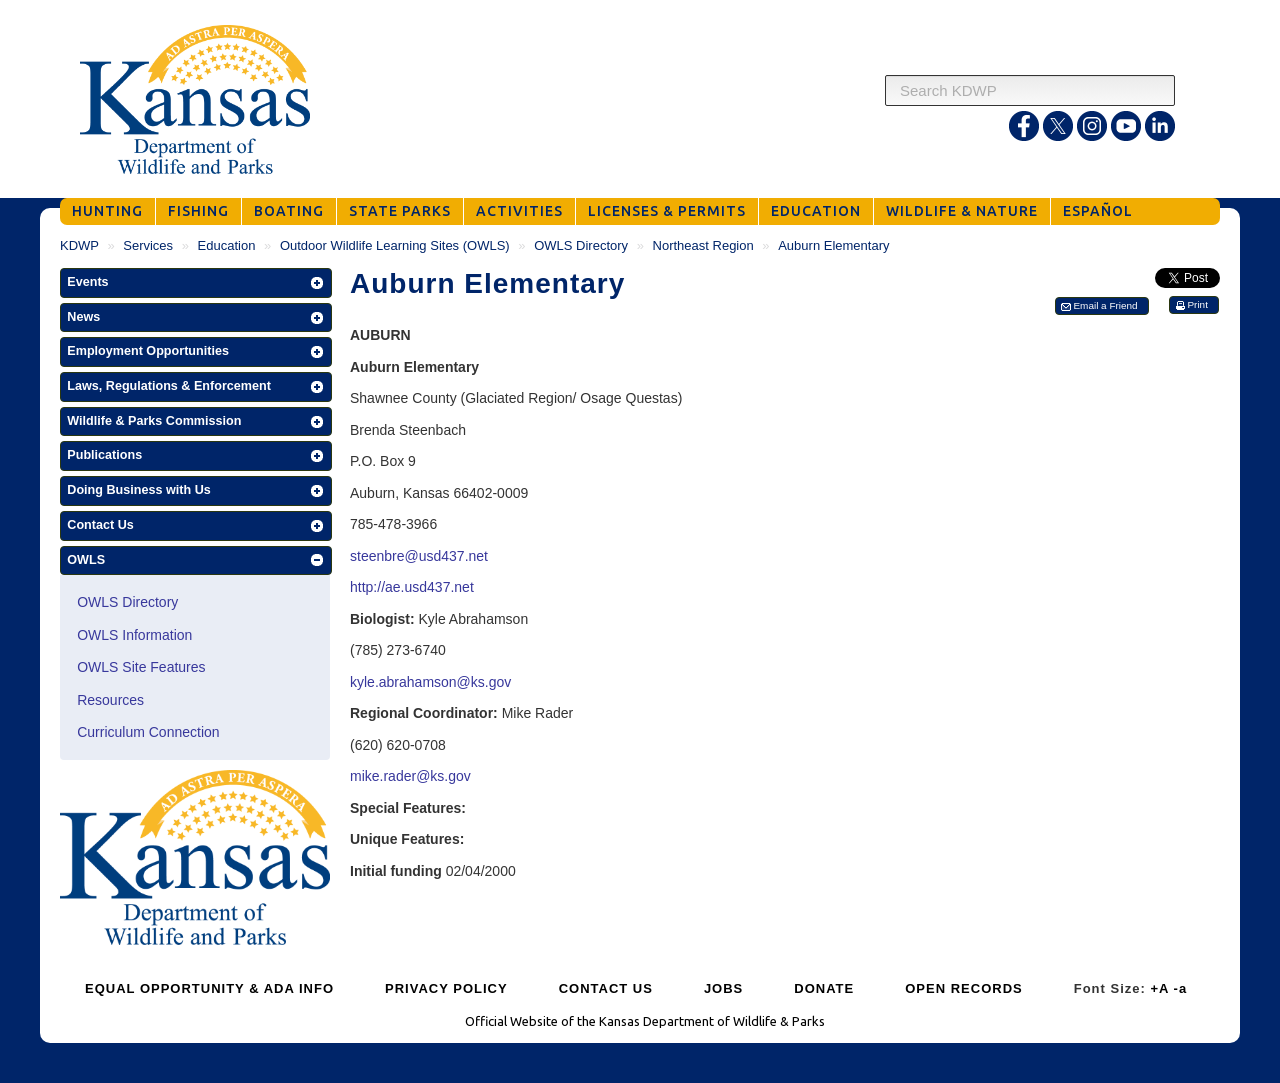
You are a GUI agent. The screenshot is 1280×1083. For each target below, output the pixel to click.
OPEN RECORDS (963, 988)
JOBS (723, 988)
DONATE (824, 988)
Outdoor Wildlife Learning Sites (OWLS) (395, 245)
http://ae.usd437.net (412, 587)
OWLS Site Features (141, 667)
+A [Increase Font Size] (1159, 988)
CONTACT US (606, 988)
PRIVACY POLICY (446, 988)
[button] (196, 283)
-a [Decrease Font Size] (1181, 988)
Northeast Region (703, 245)
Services (148, 245)
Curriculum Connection (148, 732)
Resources (110, 700)
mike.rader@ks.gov (410, 776)
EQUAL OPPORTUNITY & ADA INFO (209, 988)
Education (227, 245)
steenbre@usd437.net (419, 556)
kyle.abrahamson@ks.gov (432, 682)
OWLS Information (134, 635)
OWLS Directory (581, 245)
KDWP (79, 245)
